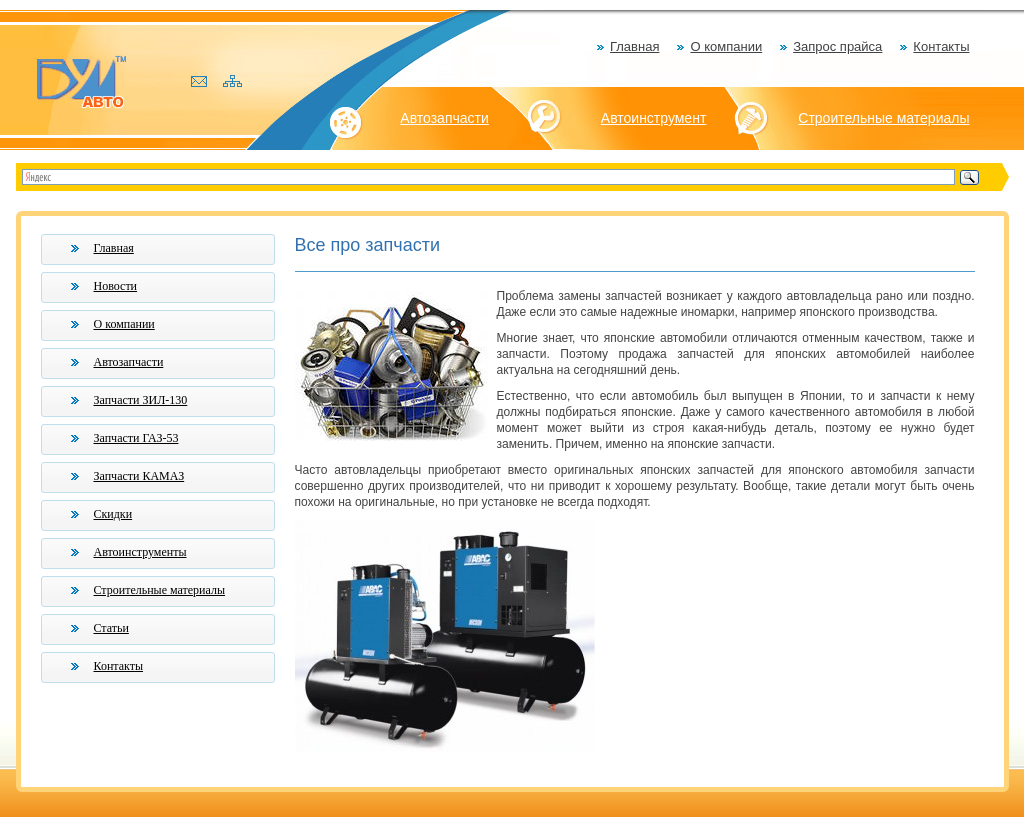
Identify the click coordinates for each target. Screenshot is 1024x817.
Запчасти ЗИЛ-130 (141, 400)
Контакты (941, 46)
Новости (116, 286)
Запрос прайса (837, 46)
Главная (634, 46)
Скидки (113, 514)
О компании (726, 46)
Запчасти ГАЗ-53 (136, 438)
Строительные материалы (883, 118)
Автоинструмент (654, 118)
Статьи (111, 628)
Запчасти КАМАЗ (139, 476)
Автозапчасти (444, 118)
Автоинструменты (140, 552)
